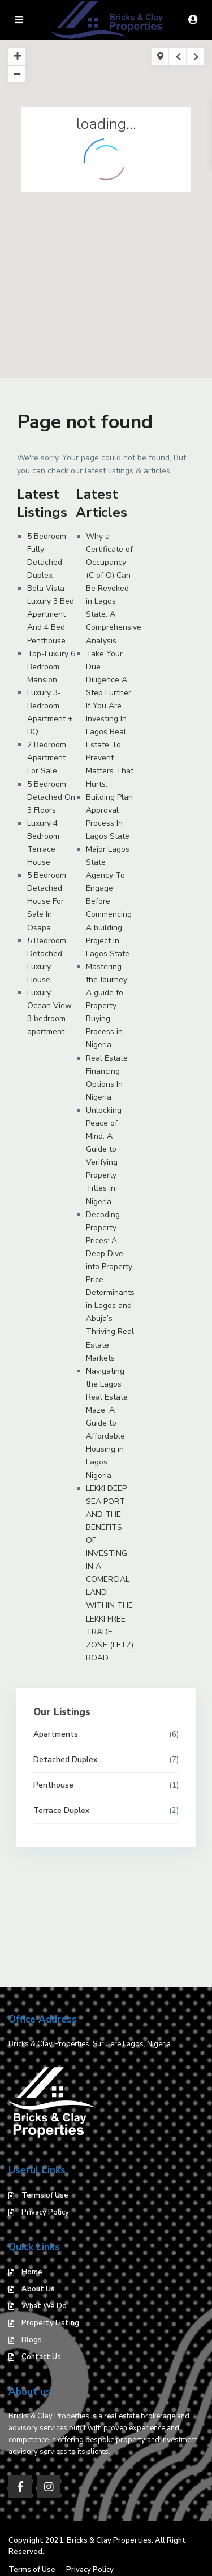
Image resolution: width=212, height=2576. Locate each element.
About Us (38, 2289)
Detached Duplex (65, 1759)
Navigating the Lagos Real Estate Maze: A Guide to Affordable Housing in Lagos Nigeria (107, 1423)
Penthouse (53, 1785)
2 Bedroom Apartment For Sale (46, 757)
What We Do (44, 2306)
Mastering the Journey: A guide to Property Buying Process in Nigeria (107, 1006)
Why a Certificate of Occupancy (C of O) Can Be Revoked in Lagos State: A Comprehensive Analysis (113, 588)
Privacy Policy (45, 2212)
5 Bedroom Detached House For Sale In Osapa (46, 901)
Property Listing (50, 2323)
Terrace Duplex (61, 1810)
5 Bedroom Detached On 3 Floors (51, 797)
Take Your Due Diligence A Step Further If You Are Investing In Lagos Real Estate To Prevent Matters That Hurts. (109, 719)
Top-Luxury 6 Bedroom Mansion (51, 666)
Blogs (31, 2340)
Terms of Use (44, 2195)
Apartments (55, 1734)
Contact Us (41, 2357)
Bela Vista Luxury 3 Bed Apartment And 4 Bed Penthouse (50, 614)
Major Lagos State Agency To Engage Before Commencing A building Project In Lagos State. (109, 901)
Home (31, 2272)
